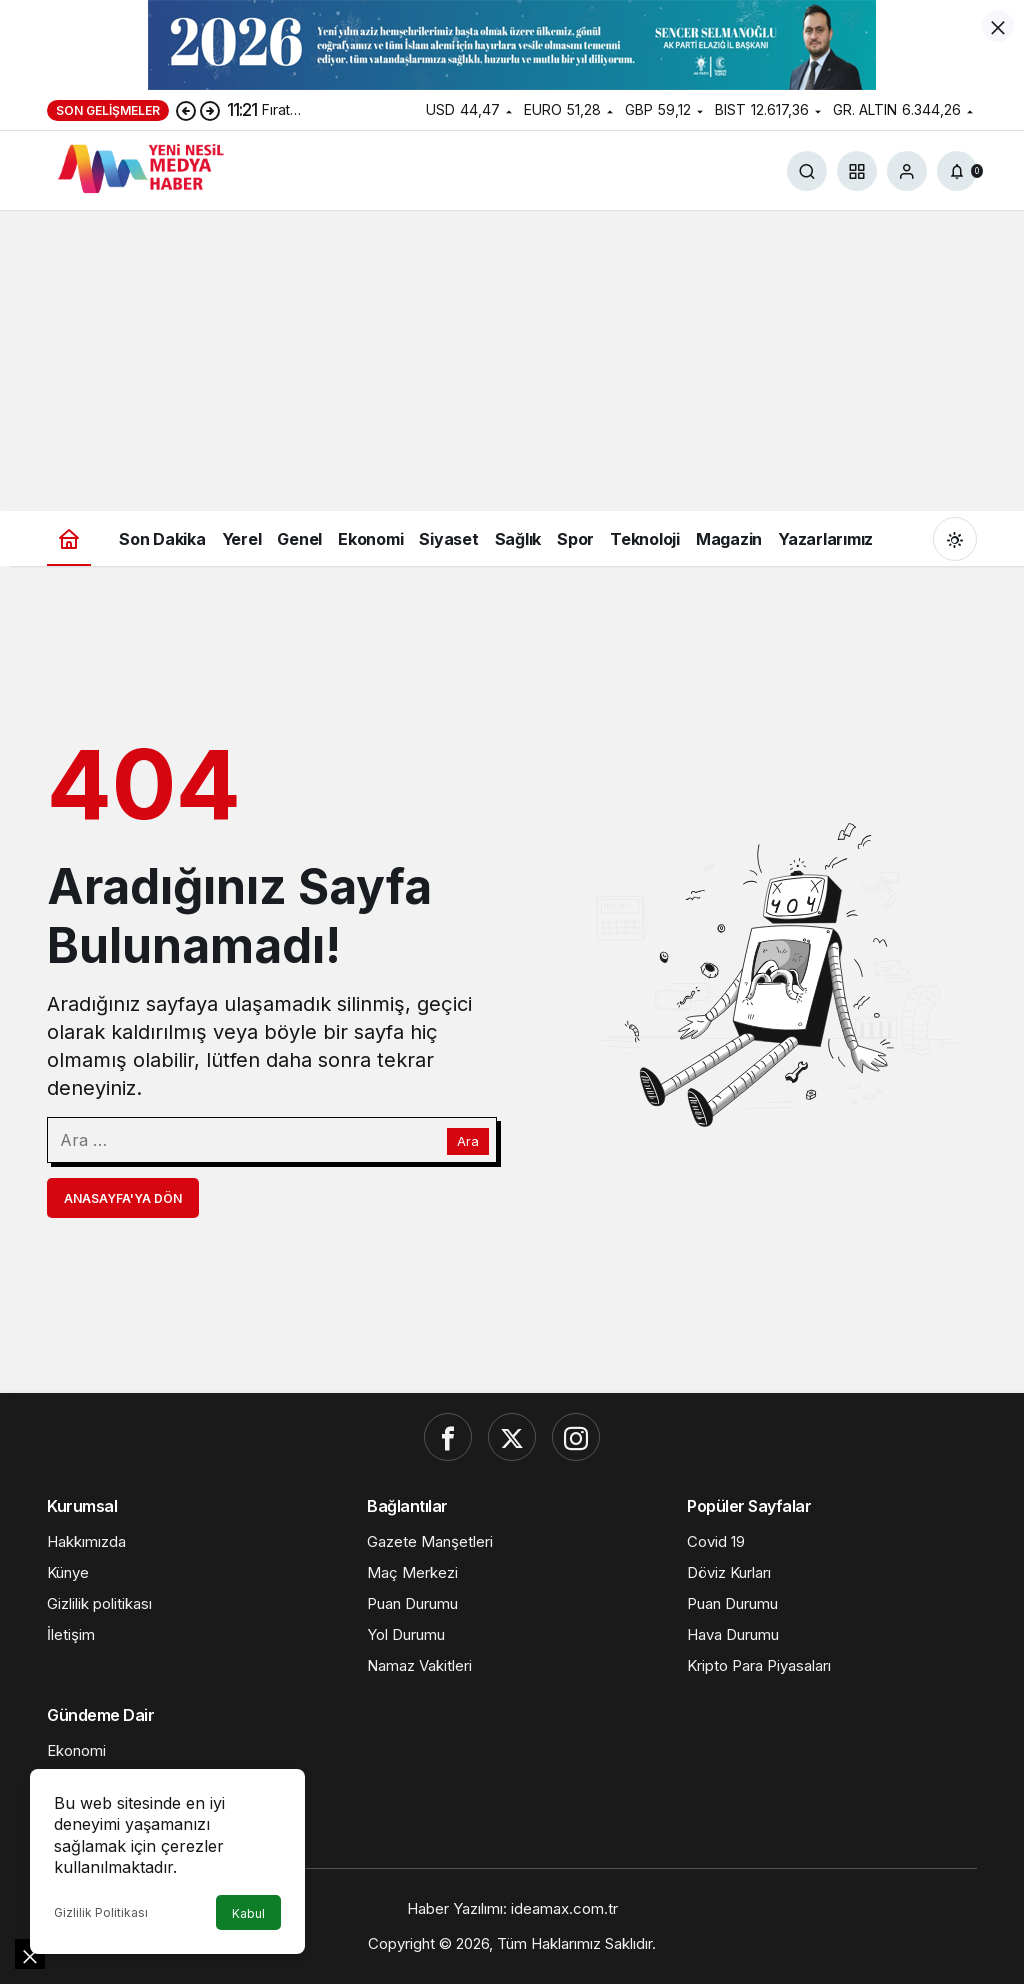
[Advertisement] (512, 361)
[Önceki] (186, 110)
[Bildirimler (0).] (957, 171)
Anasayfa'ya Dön (123, 1198)
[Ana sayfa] (69, 538)
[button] (857, 171)
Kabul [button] (248, 1913)
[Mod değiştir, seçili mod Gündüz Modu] (955, 539)
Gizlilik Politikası (101, 1912)
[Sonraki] (210, 110)
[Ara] (807, 171)
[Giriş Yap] (907, 171)
